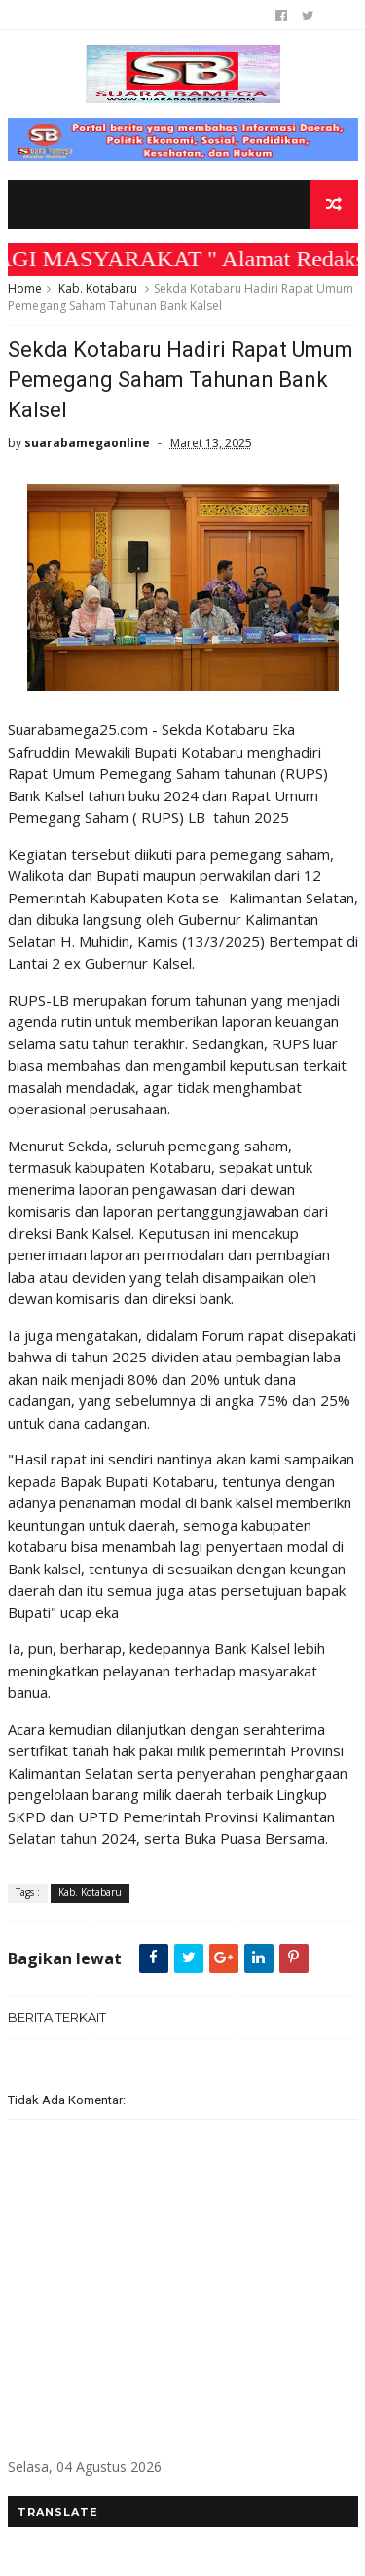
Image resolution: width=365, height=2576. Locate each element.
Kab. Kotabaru (97, 288)
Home (25, 288)
